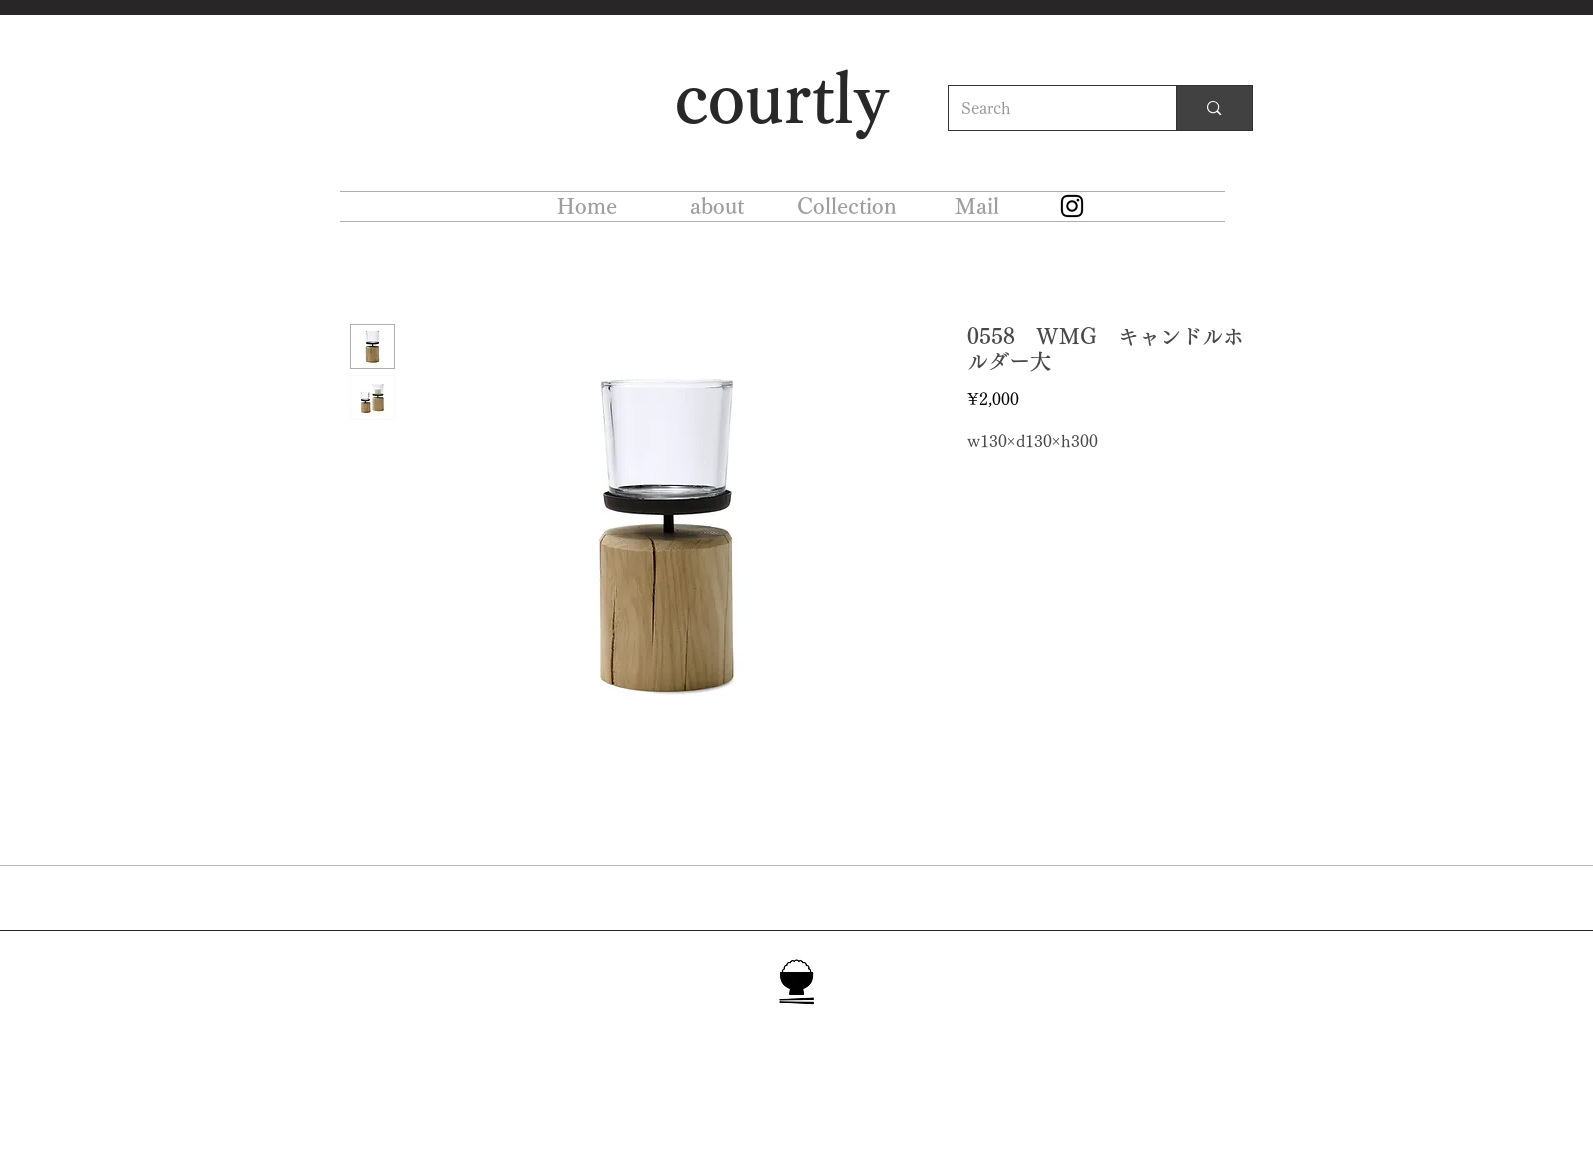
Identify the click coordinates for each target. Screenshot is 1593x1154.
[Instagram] (1072, 206)
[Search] (1048, 108)
